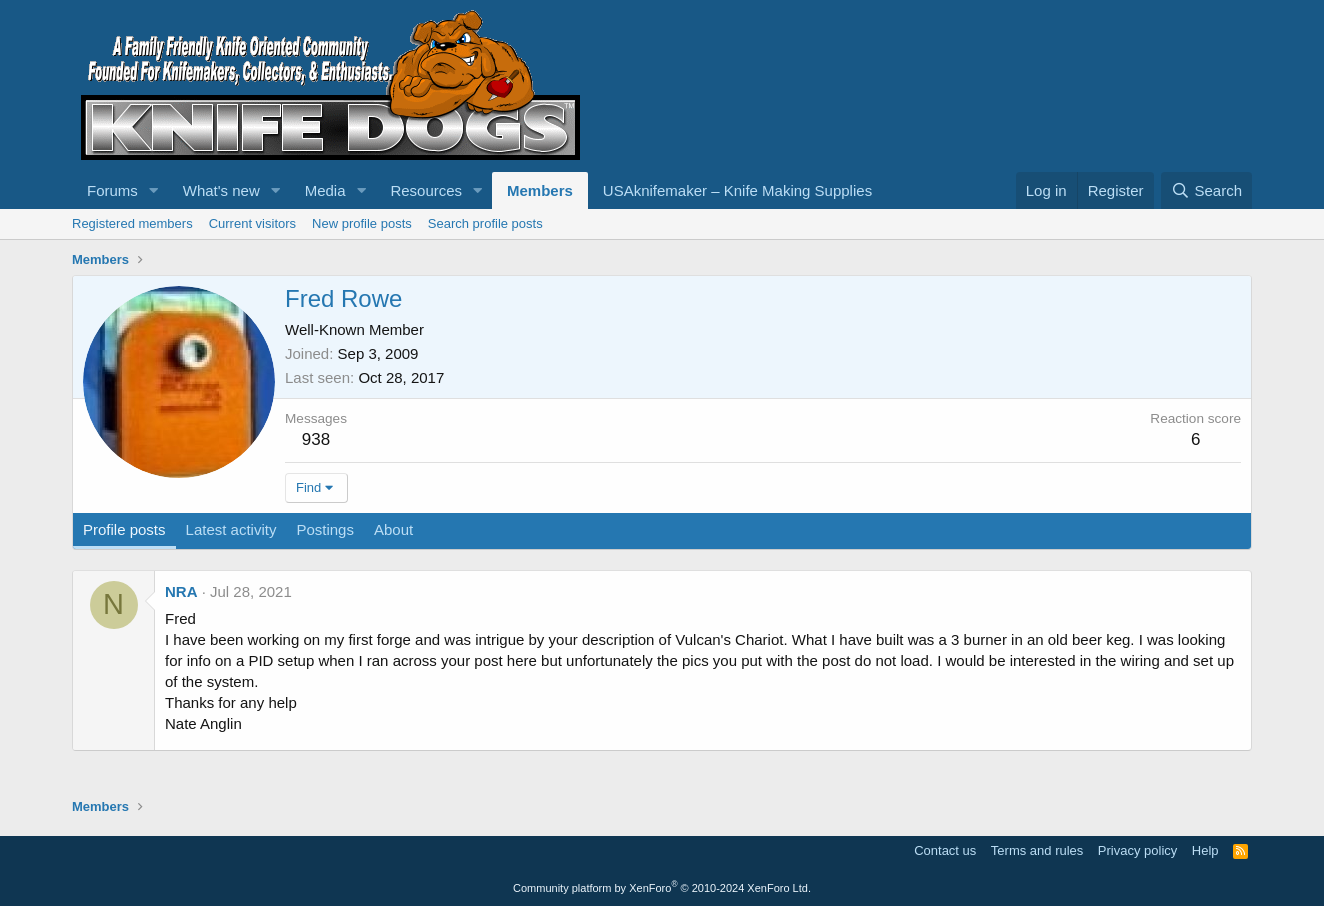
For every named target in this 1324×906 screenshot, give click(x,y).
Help (1205, 850)
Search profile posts (485, 223)
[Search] (1206, 190)
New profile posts (362, 223)
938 (316, 439)
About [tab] (393, 529)
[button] (154, 190)
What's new (221, 190)
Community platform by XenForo (662, 888)
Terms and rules (1037, 850)
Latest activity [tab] (231, 529)
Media (325, 190)
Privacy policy (1137, 850)
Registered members (132, 223)
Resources (426, 190)
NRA (181, 591)
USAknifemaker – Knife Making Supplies (737, 190)
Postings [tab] (325, 529)
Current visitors (252, 223)
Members (540, 190)
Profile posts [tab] (124, 529)
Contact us (945, 850)
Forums (112, 190)
